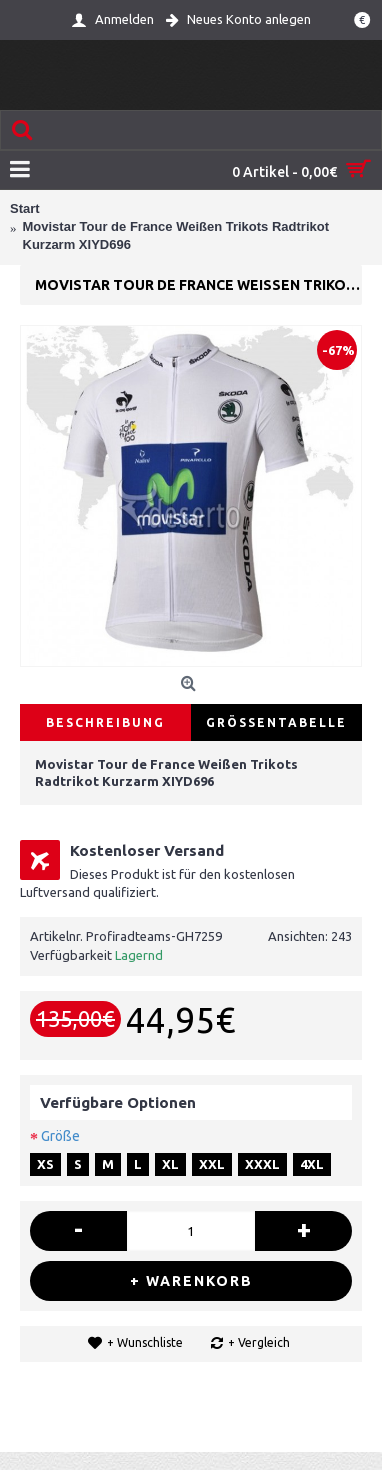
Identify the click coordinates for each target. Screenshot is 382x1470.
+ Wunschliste (145, 1342)
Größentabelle (276, 722)
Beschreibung (105, 722)
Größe (60, 1136)
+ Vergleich (259, 1342)
